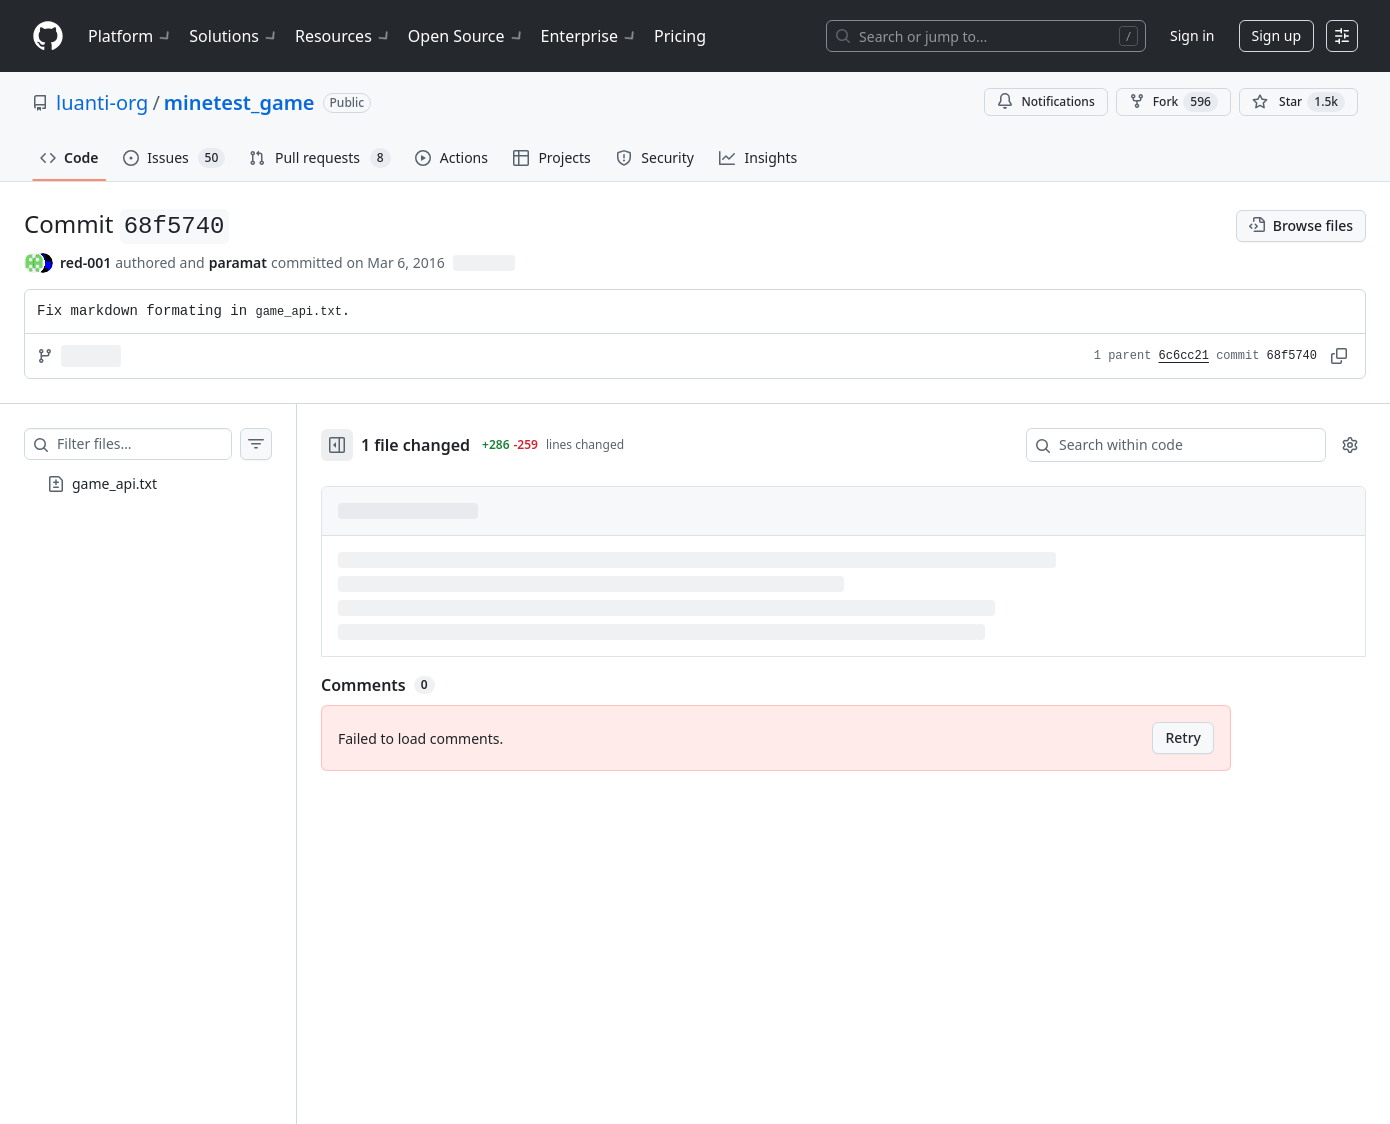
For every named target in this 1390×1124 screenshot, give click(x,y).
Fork (1173, 102)
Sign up (1276, 35)
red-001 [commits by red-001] (85, 262)
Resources (343, 36)
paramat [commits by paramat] (238, 262)
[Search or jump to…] (986, 36)
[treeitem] (148, 484)
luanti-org (102, 102)
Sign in (1192, 35)
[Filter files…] (144, 444)
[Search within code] (1166, 445)
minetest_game (239, 102)
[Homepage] (48, 36)
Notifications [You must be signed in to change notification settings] (1045, 101)
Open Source (466, 36)
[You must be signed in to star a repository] (1298, 102)
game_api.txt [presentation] (114, 483)
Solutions (234, 36)
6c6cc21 (1184, 356)
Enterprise (589, 36)
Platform (130, 36)
